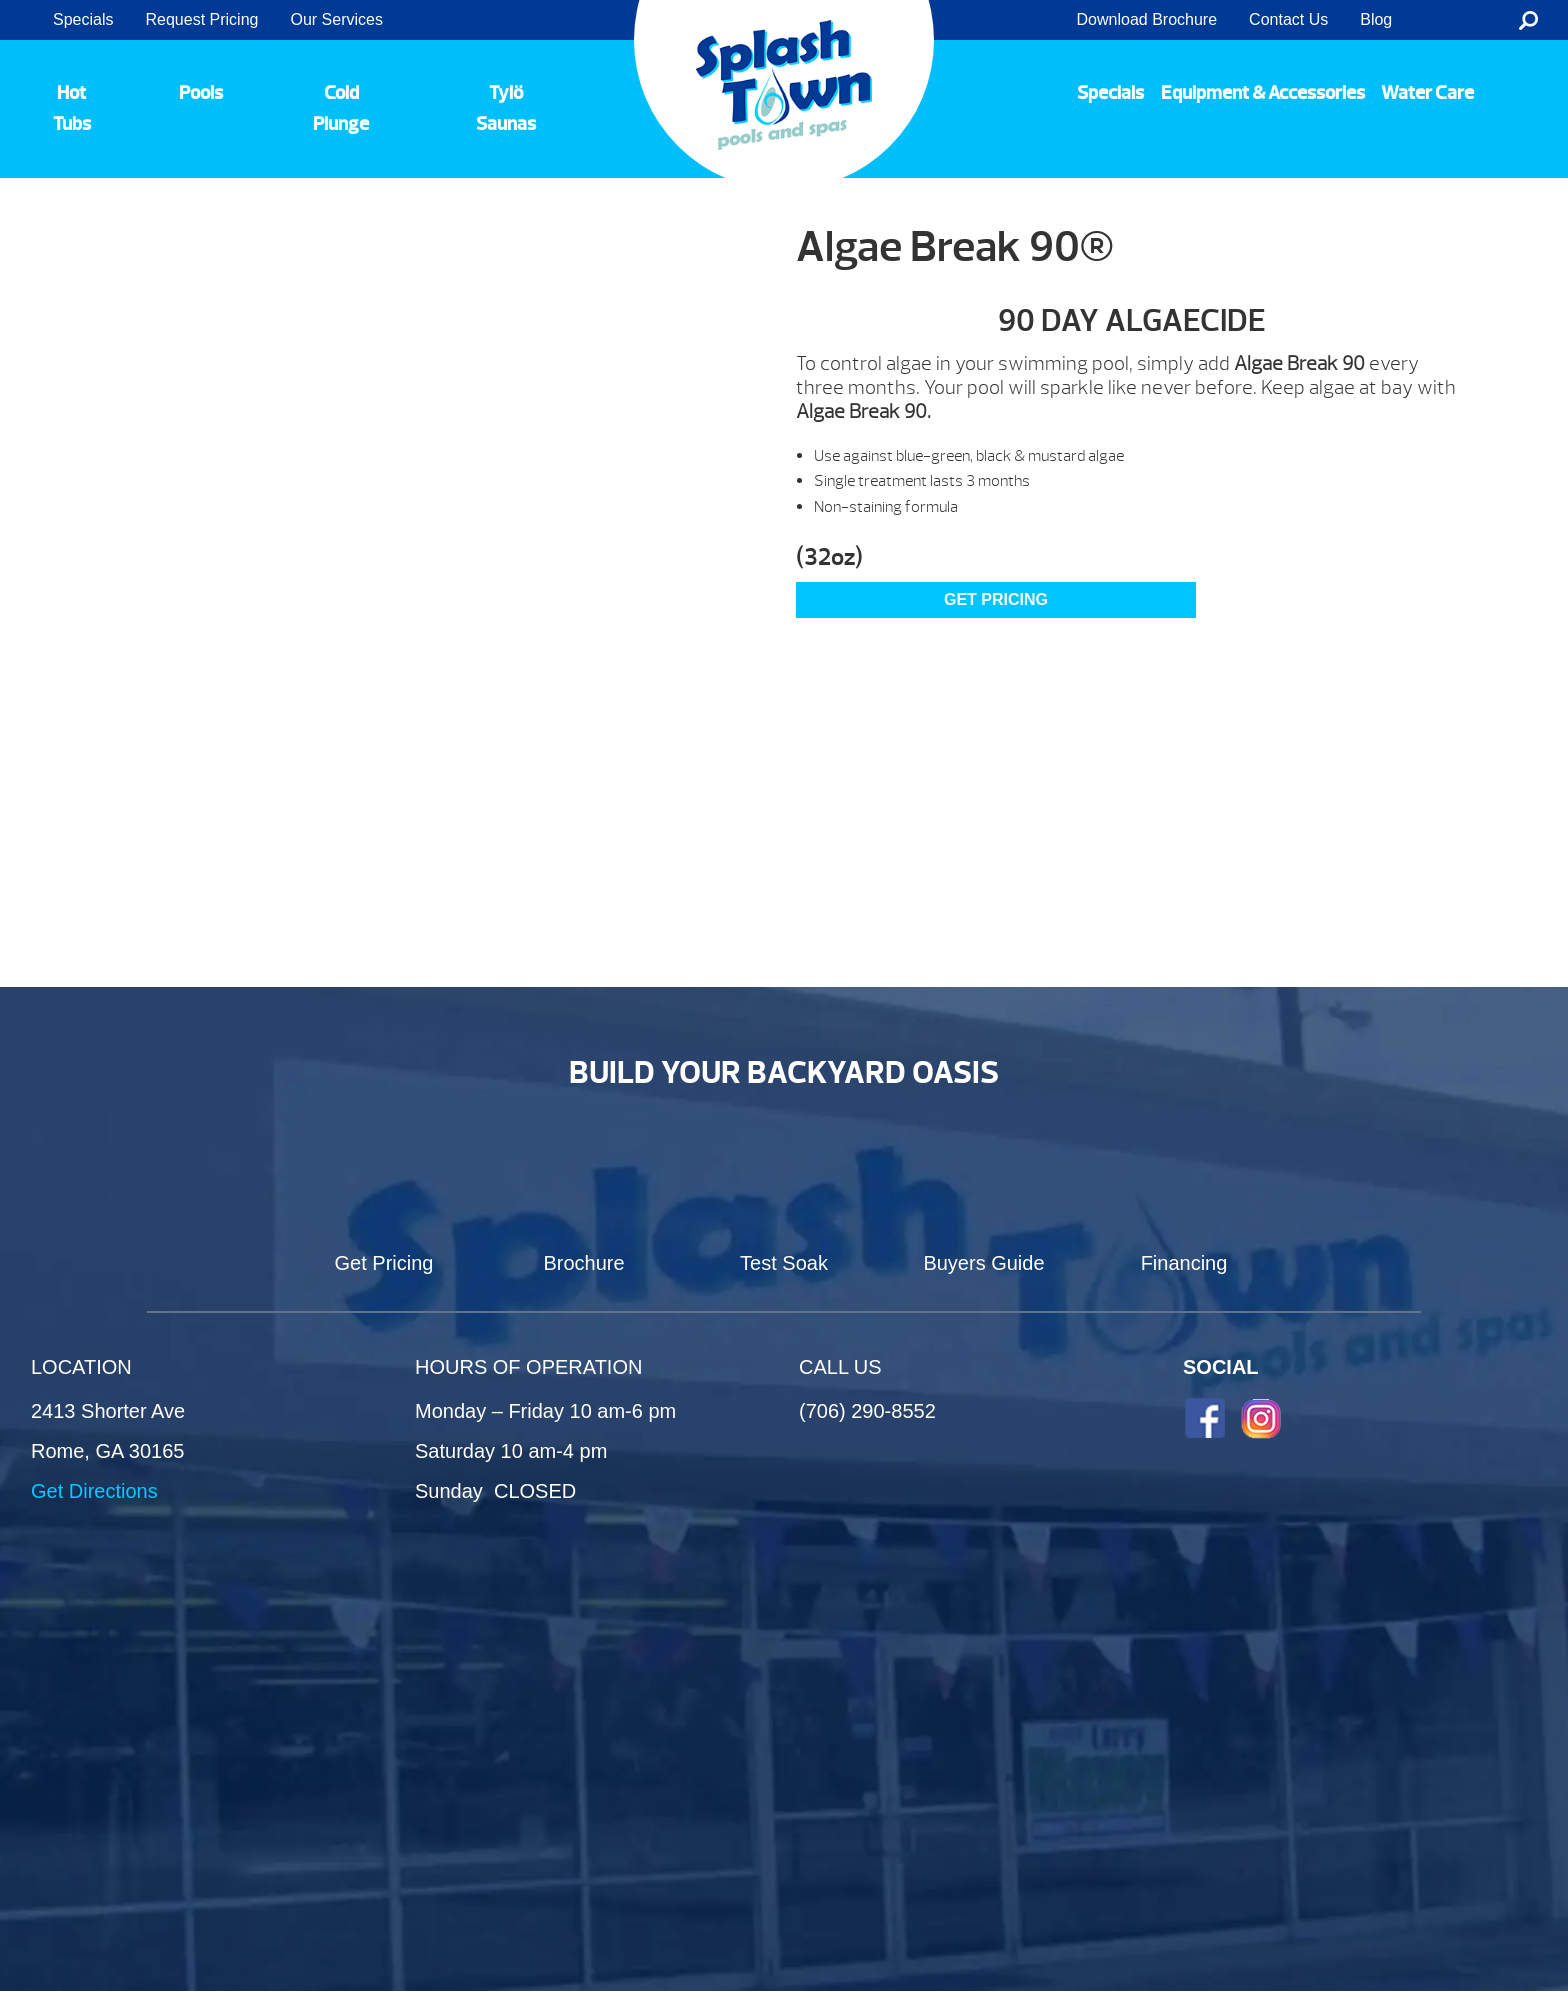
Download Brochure (1147, 19)
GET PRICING (996, 599)
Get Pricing (384, 1263)
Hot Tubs (72, 108)
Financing (1184, 1263)
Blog (1376, 19)
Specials (83, 19)
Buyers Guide (983, 1263)
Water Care (1427, 93)
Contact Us (1288, 19)
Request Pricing (201, 19)
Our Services (336, 19)
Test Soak (784, 1263)
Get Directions (94, 1491)
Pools (201, 93)
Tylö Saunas (506, 108)
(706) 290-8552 (867, 1411)
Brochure (583, 1263)
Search (1528, 20)
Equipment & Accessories (1263, 93)
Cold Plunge (341, 108)
